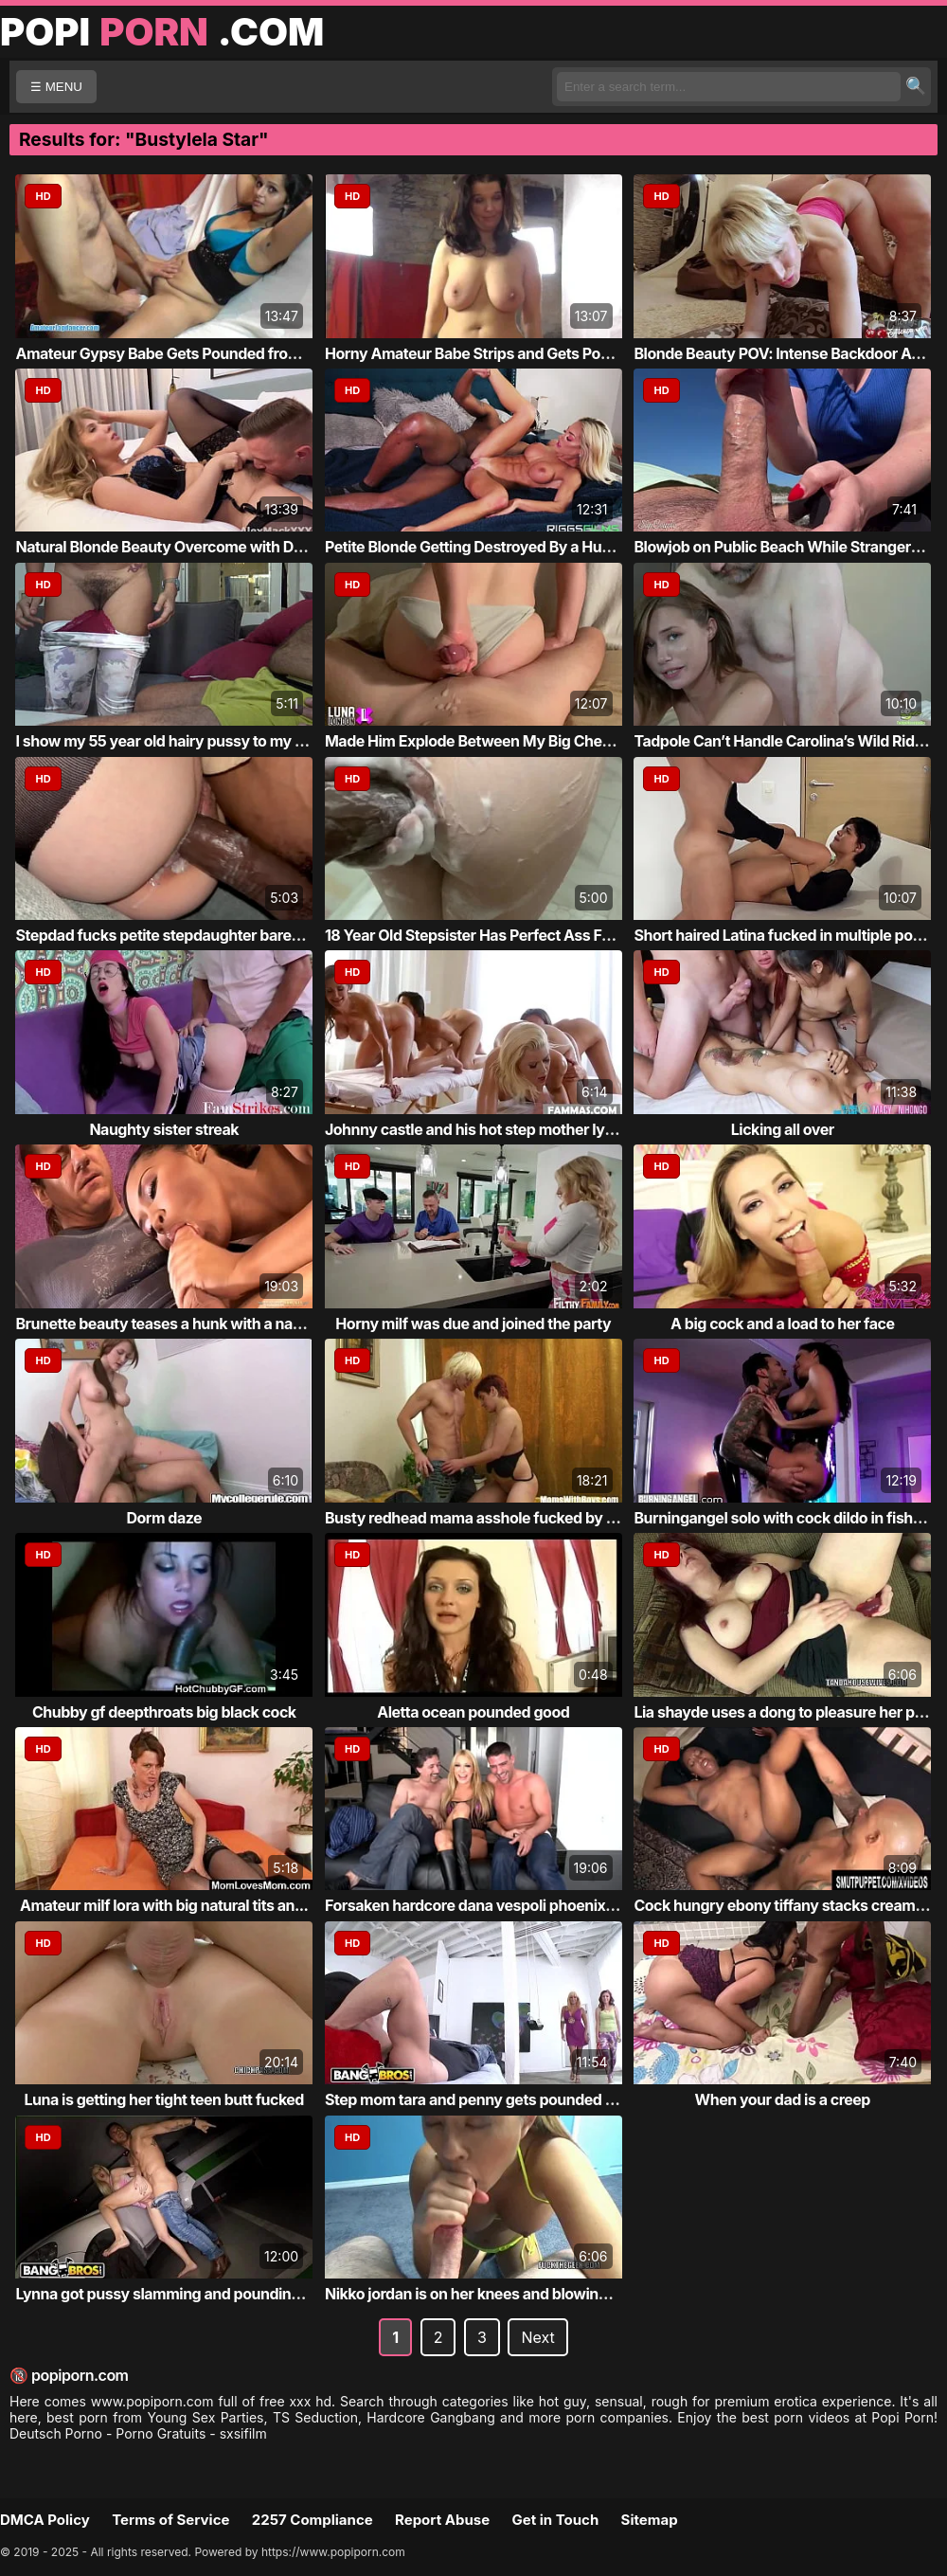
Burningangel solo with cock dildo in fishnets (788, 1517)
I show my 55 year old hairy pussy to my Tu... (170, 740)
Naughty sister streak (164, 1129)
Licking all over (782, 1129)
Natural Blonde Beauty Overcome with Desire (171, 546)
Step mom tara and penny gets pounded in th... (487, 2099)
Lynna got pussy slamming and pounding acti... (178, 2293)
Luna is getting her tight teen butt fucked (164, 2099)
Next (537, 2337)
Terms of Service (170, 2520)
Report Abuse (442, 2520)
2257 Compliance (312, 2520)
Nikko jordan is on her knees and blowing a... (479, 2293)
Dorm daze (164, 1517)
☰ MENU (56, 87)
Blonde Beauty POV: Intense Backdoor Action (790, 353)
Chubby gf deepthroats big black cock (164, 1711)
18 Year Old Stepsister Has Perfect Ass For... (477, 935)
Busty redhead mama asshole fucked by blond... (492, 1517)
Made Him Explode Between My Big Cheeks (476, 740)
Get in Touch (555, 2520)
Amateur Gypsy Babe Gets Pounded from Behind (183, 353)
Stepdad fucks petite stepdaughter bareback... (177, 935)
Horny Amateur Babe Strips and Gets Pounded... (492, 353)
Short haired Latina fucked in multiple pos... (784, 935)
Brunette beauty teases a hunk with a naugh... (173, 1323)
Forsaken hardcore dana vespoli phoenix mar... (487, 1905)
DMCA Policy (45, 2520)
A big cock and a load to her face (782, 1323)
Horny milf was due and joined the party (473, 1323)
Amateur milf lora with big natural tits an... (164, 1905)
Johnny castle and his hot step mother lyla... (478, 1129)
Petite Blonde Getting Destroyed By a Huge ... (480, 546)
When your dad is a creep (782, 2099)
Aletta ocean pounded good (473, 1711)
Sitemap (649, 2520)
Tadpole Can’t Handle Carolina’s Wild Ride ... (786, 740)
